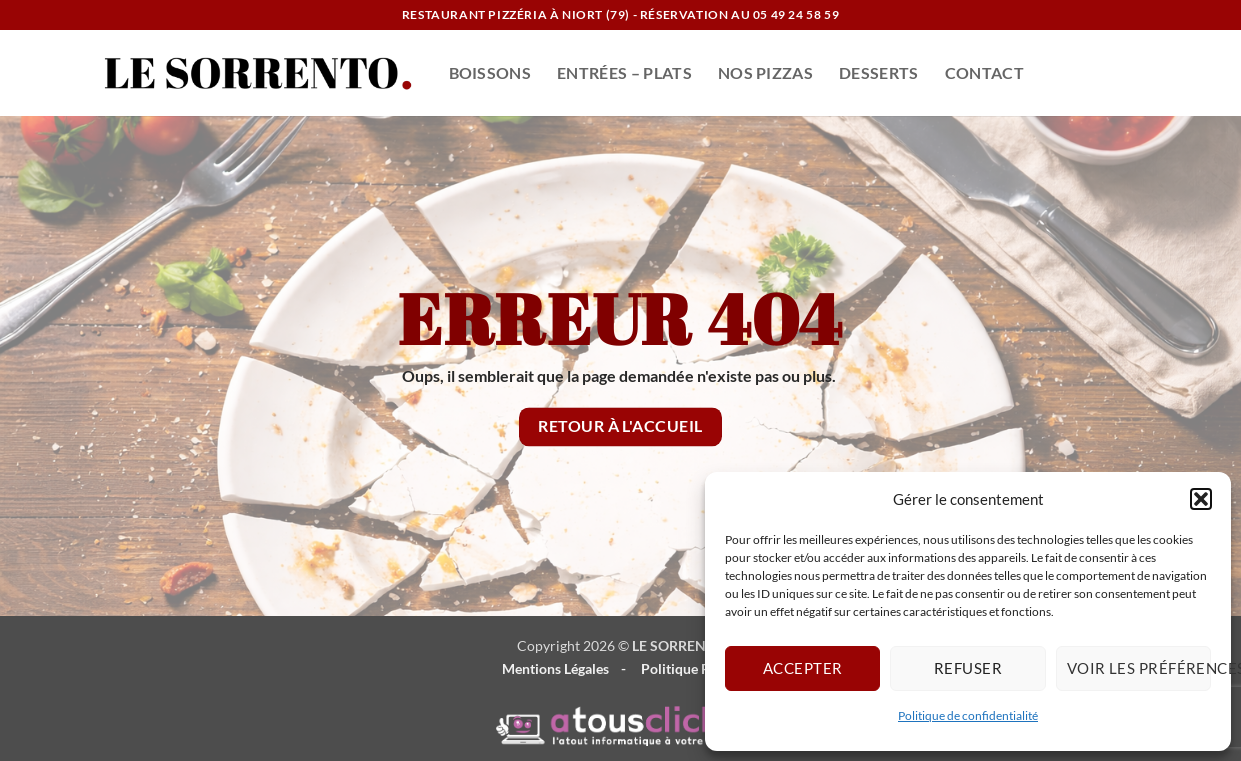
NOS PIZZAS (765, 72)
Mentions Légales (555, 668)
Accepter (803, 668)
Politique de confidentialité (968, 715)
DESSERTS (879, 72)
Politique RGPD (690, 668)
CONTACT (984, 72)
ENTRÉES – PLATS (624, 72)
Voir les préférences (1139, 668)
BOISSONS (490, 72)
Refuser (968, 668)
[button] (1201, 499)
